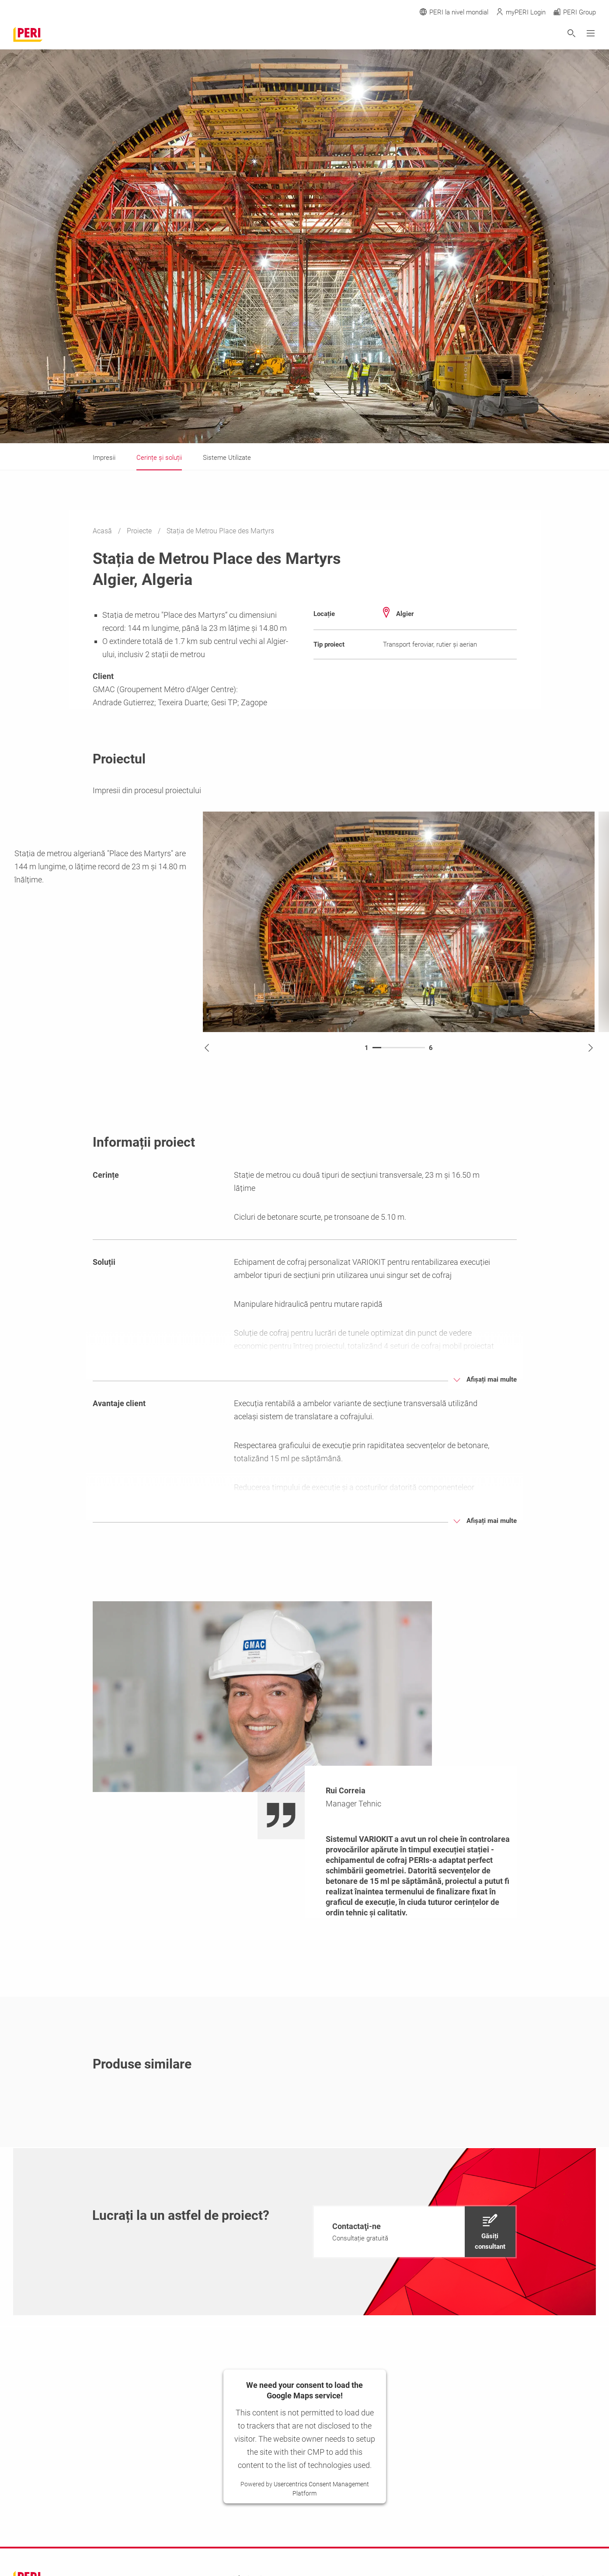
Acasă (103, 531)
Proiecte (140, 531)
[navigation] (414, 2231)
